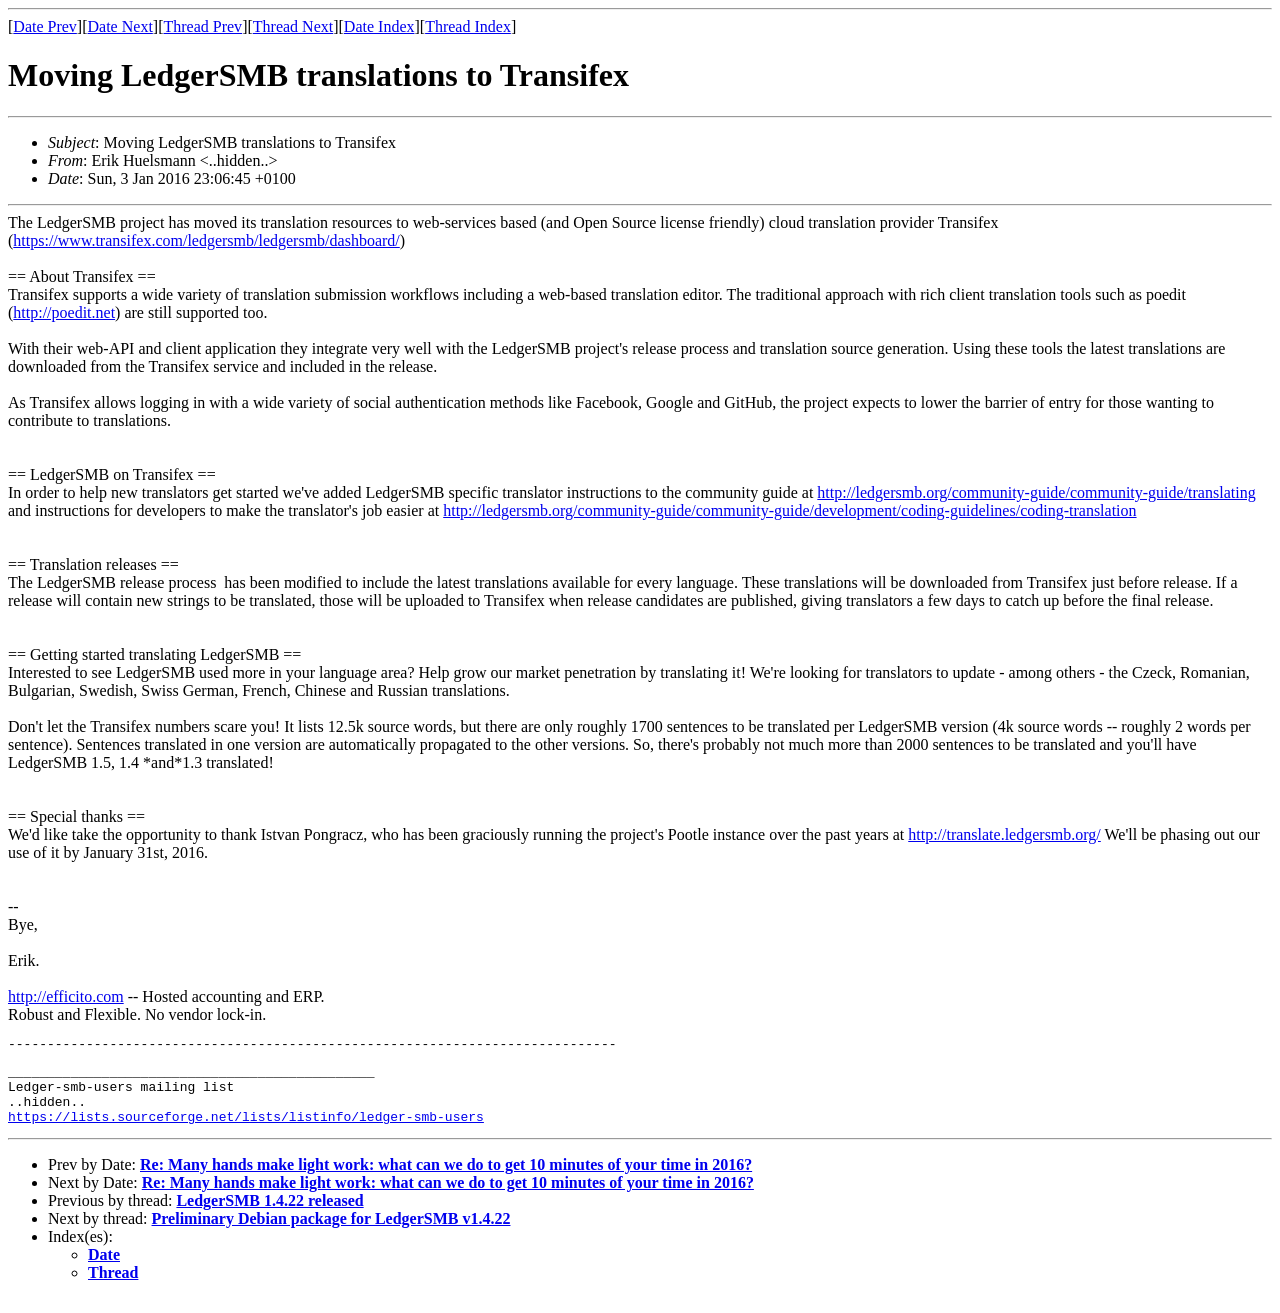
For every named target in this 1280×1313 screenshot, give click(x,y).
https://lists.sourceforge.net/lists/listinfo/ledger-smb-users (246, 1131)
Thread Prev (202, 26)
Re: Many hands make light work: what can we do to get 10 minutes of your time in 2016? (446, 1179)
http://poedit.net (64, 312)
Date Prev (45, 26)
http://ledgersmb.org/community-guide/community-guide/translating (1036, 492)
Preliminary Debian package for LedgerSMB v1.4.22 (331, 1233)
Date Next (120, 26)
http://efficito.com (66, 996)
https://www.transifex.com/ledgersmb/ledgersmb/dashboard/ (206, 240)
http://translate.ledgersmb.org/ (1004, 834)
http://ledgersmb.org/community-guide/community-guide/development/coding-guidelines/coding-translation (789, 510)
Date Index (379, 26)
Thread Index (468, 26)
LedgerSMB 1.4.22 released (269, 1215)
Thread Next (293, 26)
